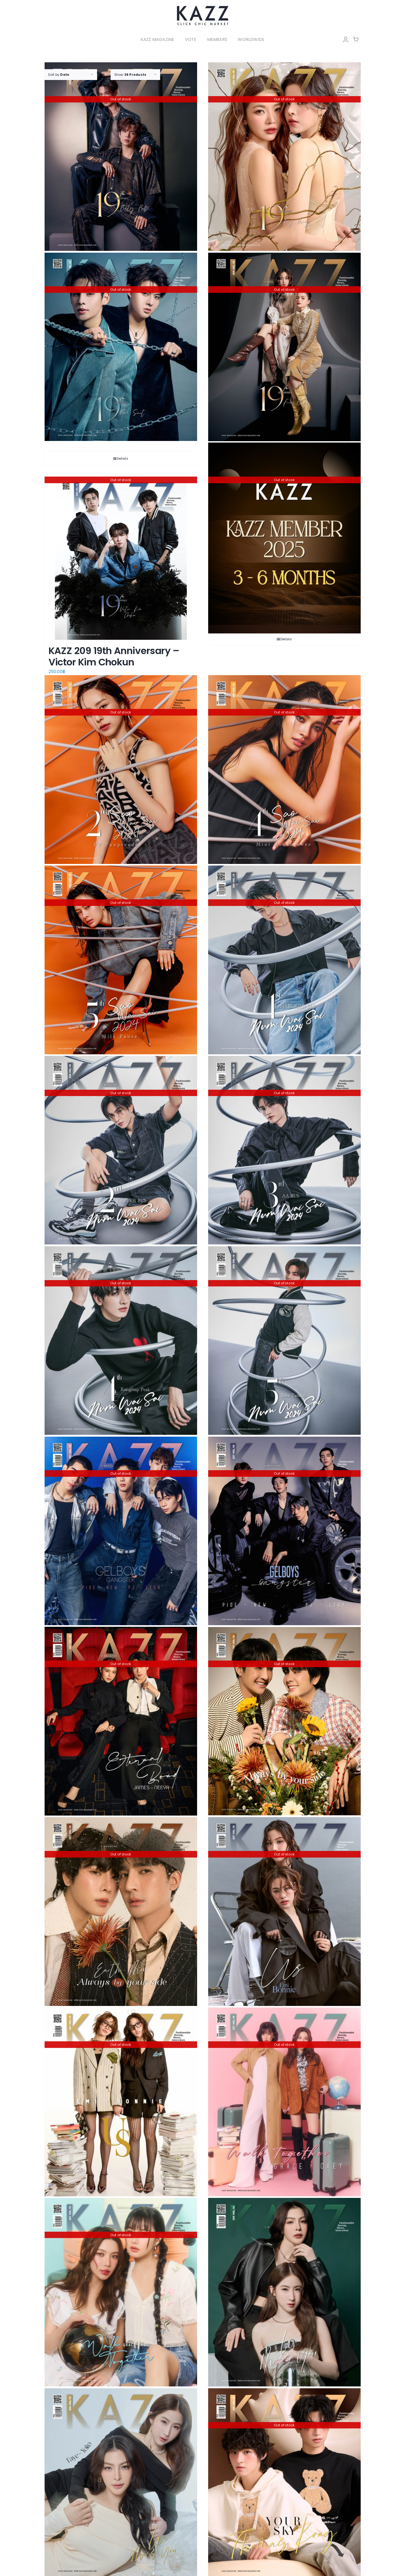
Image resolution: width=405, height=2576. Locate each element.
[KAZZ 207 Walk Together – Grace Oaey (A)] (121, 2292)
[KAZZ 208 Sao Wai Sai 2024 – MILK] (121, 960)
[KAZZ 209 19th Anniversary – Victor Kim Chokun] (121, 558)
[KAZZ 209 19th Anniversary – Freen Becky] (284, 346)
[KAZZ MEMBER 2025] (284, 538)
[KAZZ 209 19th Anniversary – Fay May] (284, 156)
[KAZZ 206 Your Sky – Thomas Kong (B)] (284, 2482)
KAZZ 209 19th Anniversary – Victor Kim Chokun (114, 656)
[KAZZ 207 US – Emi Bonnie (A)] (121, 2102)
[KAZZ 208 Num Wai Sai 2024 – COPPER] (121, 1150)
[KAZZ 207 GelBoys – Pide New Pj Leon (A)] (284, 1530)
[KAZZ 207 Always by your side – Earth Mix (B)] (284, 1721)
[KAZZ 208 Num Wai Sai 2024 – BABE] (284, 1340)
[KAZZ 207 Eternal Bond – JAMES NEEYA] (121, 1721)
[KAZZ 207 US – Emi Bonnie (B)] (284, 1911)
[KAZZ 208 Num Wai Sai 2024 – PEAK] (121, 1340)
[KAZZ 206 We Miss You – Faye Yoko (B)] (284, 2292)
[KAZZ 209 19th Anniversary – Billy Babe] (121, 156)
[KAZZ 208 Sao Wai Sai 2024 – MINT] (284, 769)
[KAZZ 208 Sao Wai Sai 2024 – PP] (121, 769)
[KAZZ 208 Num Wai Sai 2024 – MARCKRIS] (284, 960)
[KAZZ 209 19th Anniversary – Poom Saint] (121, 346)
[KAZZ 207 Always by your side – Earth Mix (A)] (121, 1911)
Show (130, 74)
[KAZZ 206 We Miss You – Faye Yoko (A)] (121, 2482)
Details (122, 458)
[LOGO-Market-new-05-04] (202, 7)
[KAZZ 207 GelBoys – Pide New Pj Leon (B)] (121, 1530)
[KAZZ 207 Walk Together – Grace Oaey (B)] (284, 2102)
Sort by (58, 74)
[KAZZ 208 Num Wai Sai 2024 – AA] (284, 1150)
